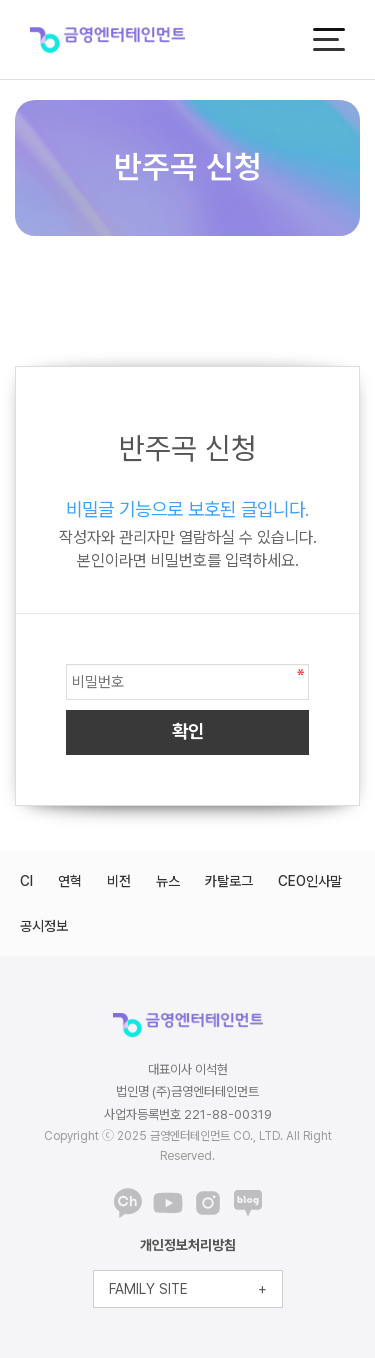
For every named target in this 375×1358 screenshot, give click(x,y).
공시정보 (44, 926)
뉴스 (168, 881)
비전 (119, 881)
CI (26, 881)
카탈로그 (229, 881)
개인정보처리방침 (188, 1245)
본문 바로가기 (0, 0)
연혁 (70, 881)
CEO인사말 (310, 881)
